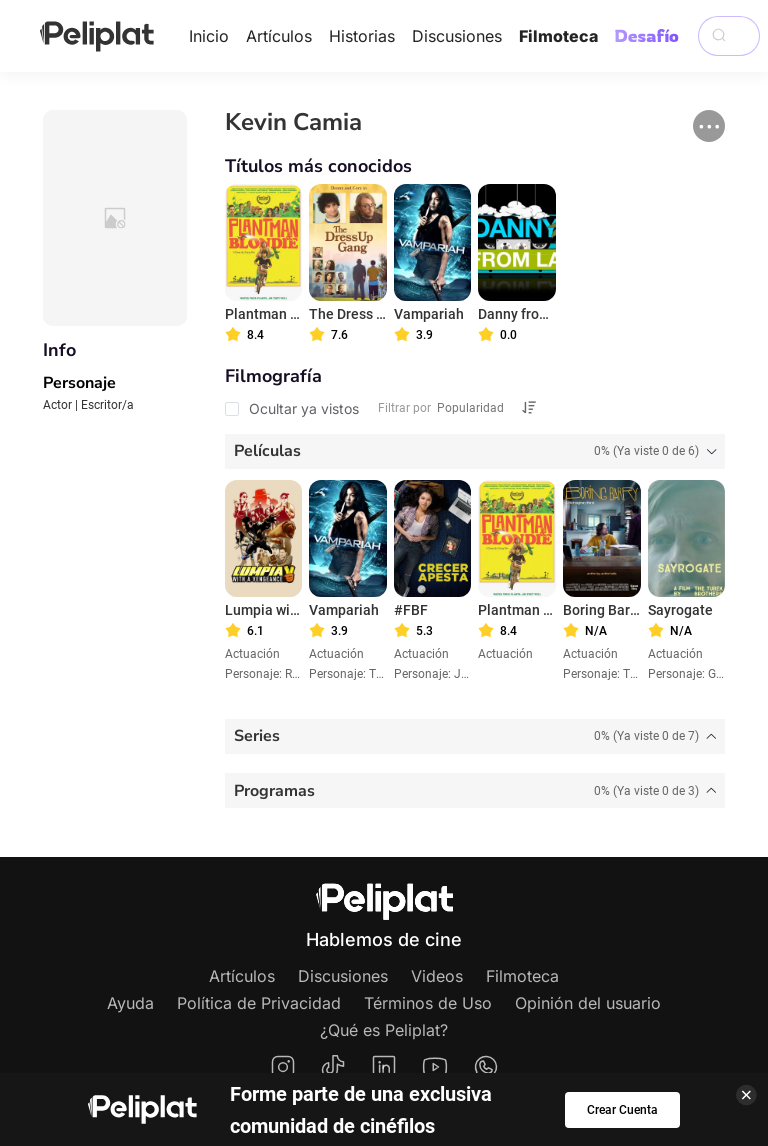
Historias (362, 36)
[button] (709, 126)
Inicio (209, 36)
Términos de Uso (428, 1003)
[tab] (475, 451)
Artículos (279, 36)
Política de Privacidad (259, 1003)
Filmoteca (558, 36)
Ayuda (130, 1003)
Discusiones (457, 36)
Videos (437, 976)
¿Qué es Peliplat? (384, 1030)
